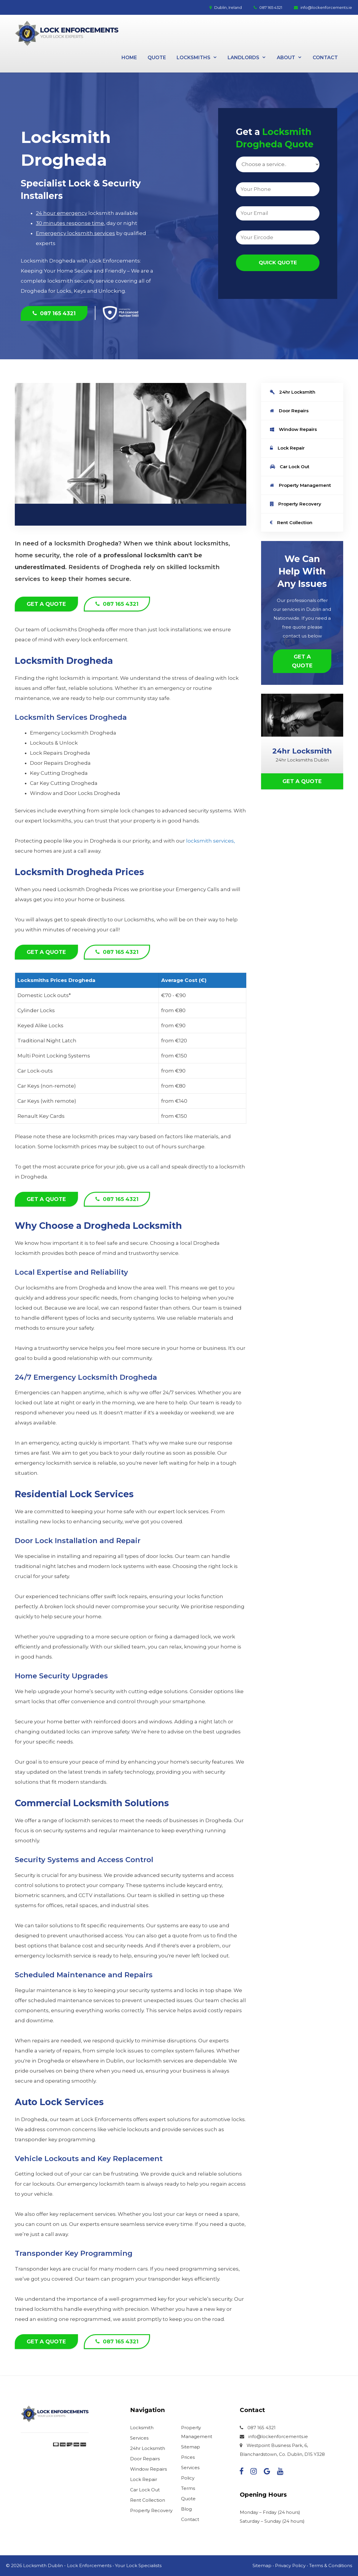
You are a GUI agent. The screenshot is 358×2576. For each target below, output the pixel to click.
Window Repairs (293, 429)
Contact (325, 57)
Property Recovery (295, 504)
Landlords (249, 58)
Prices (188, 2457)
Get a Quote (46, 604)
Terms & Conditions (330, 2565)
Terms (188, 2488)
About (292, 58)
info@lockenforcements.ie (323, 7)
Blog (186, 2509)
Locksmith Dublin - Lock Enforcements (67, 2565)
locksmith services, (210, 841)
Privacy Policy (290, 2565)
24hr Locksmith (292, 392)
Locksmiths (200, 58)
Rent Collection (291, 522)
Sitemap (190, 2447)
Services (139, 2438)
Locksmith (142, 2427)
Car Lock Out (289, 466)
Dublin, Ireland (226, 7)
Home (129, 57)
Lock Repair (287, 448)
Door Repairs (289, 410)
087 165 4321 (268, 7)
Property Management (300, 485)
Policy (187, 2478)
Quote (157, 57)
